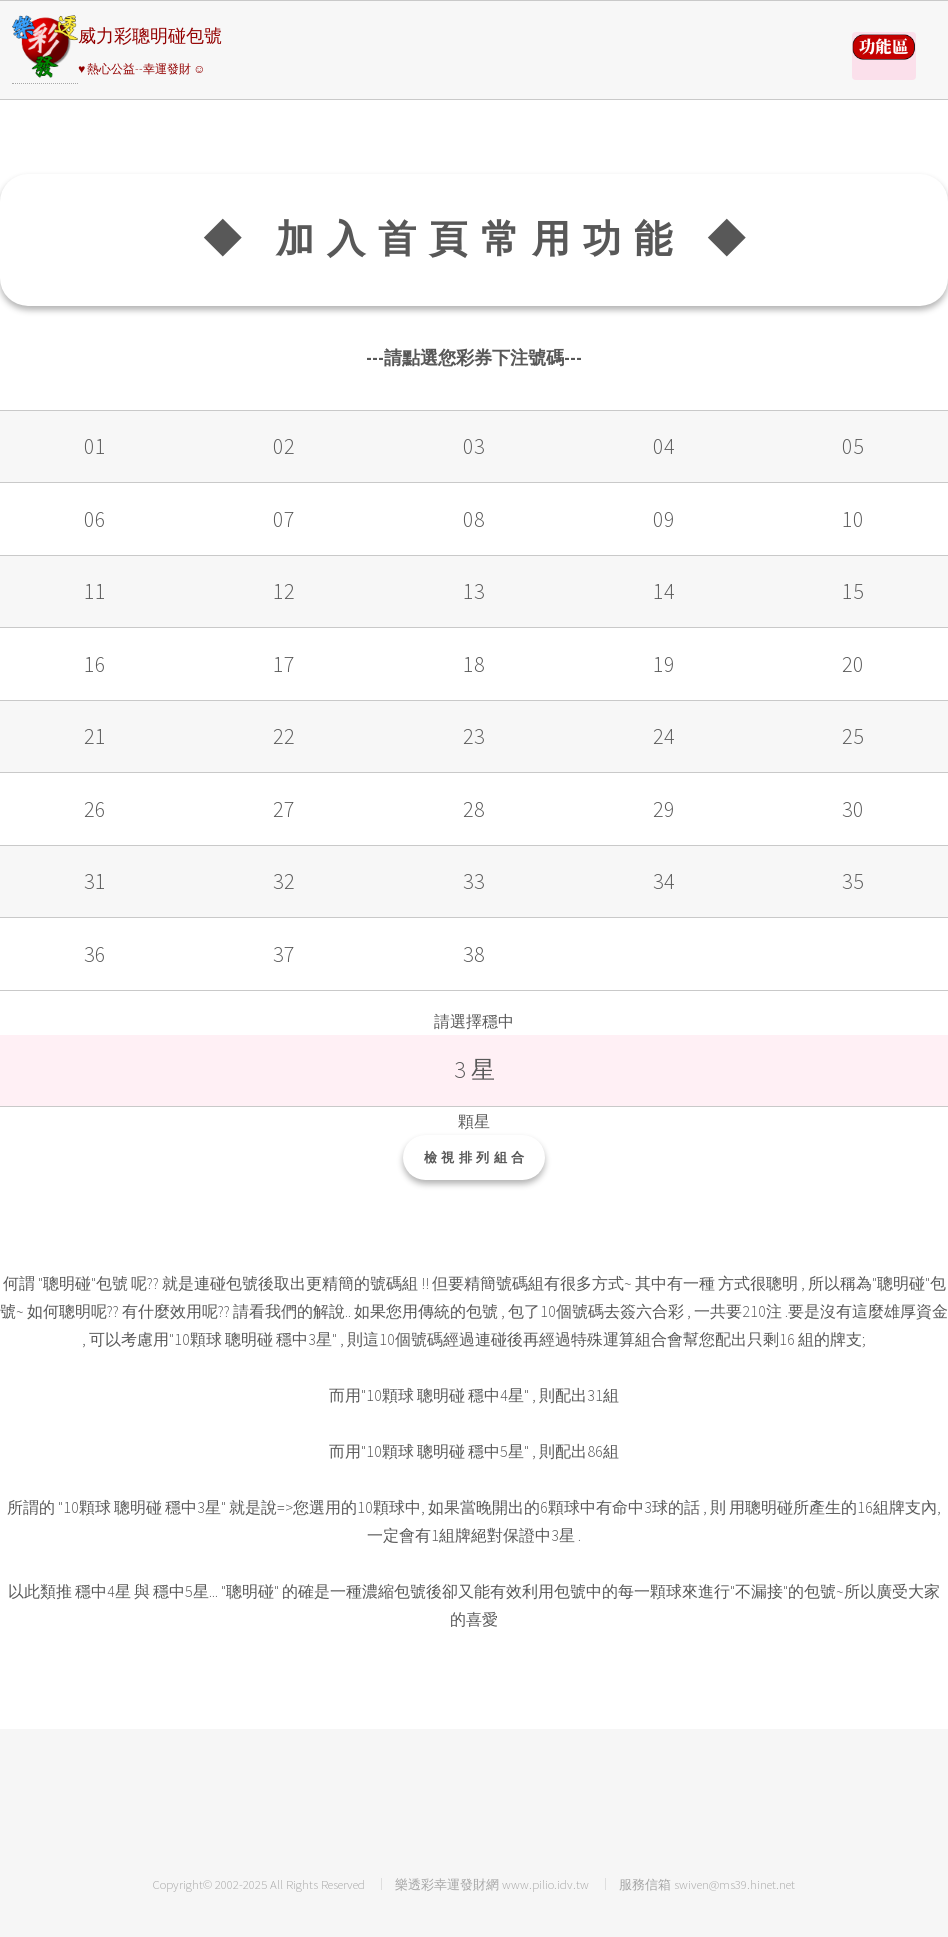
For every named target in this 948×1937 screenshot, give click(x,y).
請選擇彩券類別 (884, 56)
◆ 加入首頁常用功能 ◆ (480, 238)
